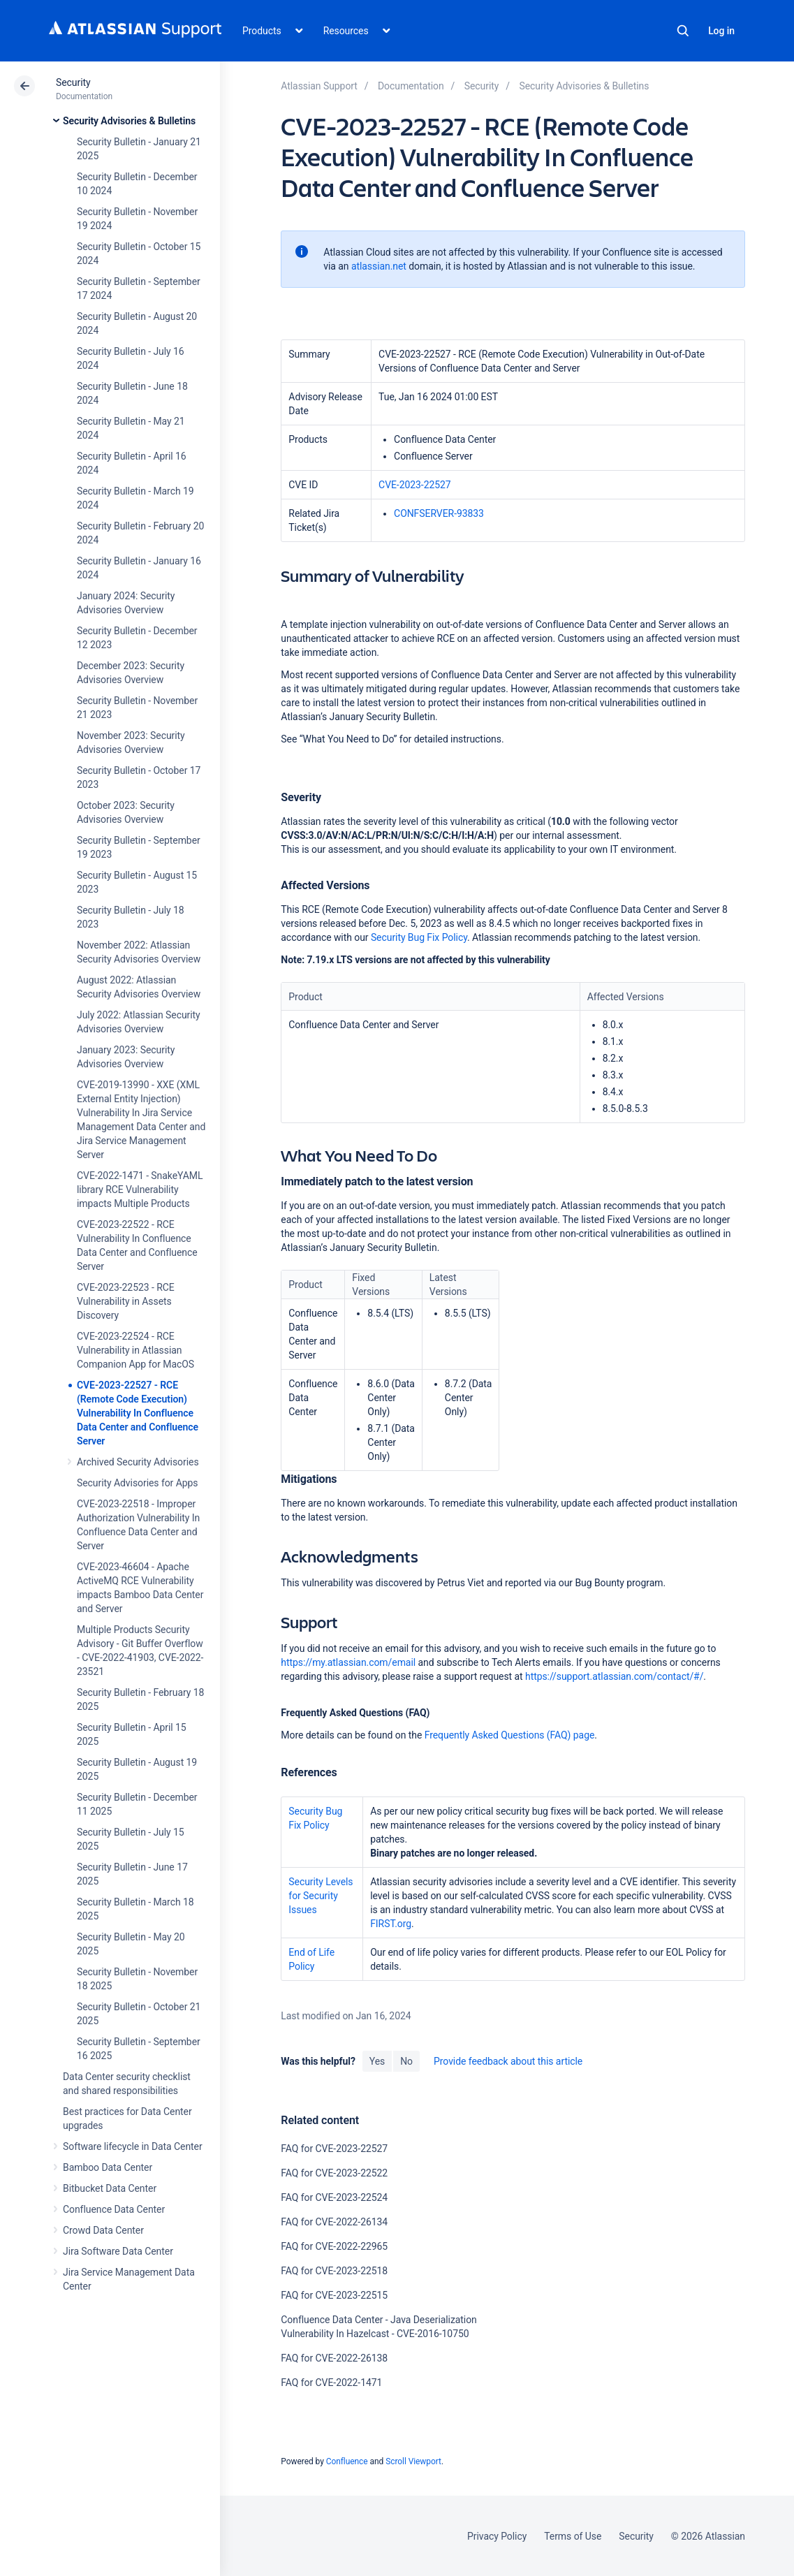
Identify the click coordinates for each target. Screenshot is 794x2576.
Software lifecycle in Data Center (133, 2146)
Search (683, 31)
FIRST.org (390, 1923)
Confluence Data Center (114, 2209)
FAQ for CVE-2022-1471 (331, 2382)
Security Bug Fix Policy (419, 937)
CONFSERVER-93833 (439, 513)
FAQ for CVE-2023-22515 (334, 2295)
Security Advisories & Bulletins (129, 120)
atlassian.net (378, 266)
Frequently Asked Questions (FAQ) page (510, 1735)
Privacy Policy (497, 2536)
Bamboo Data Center (107, 2167)
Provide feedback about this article (508, 2061)
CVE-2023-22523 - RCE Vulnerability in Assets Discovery (126, 1301)
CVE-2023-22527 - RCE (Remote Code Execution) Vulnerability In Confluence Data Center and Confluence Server (137, 1413)
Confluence (347, 2461)
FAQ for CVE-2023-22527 (334, 2148)
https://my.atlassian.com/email (348, 1662)
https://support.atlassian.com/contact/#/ (614, 1676)
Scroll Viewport (413, 2461)
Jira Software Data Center (118, 2251)
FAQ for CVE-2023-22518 (334, 2270)
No (406, 2061)
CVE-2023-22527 (414, 484)
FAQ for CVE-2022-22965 (334, 2246)
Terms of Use (572, 2536)
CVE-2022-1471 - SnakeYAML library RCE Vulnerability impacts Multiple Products (140, 1189)
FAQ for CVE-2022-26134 (334, 2221)
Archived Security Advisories (138, 1462)
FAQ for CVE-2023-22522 (334, 2173)
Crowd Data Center (103, 2230)
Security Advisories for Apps (137, 1482)
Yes (377, 2061)
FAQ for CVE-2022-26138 (334, 2358)
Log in (721, 30)
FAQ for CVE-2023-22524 (334, 2197)
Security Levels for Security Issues (320, 1895)
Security (73, 82)
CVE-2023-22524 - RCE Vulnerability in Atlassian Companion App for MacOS (135, 1350)
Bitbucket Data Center (109, 2188)
